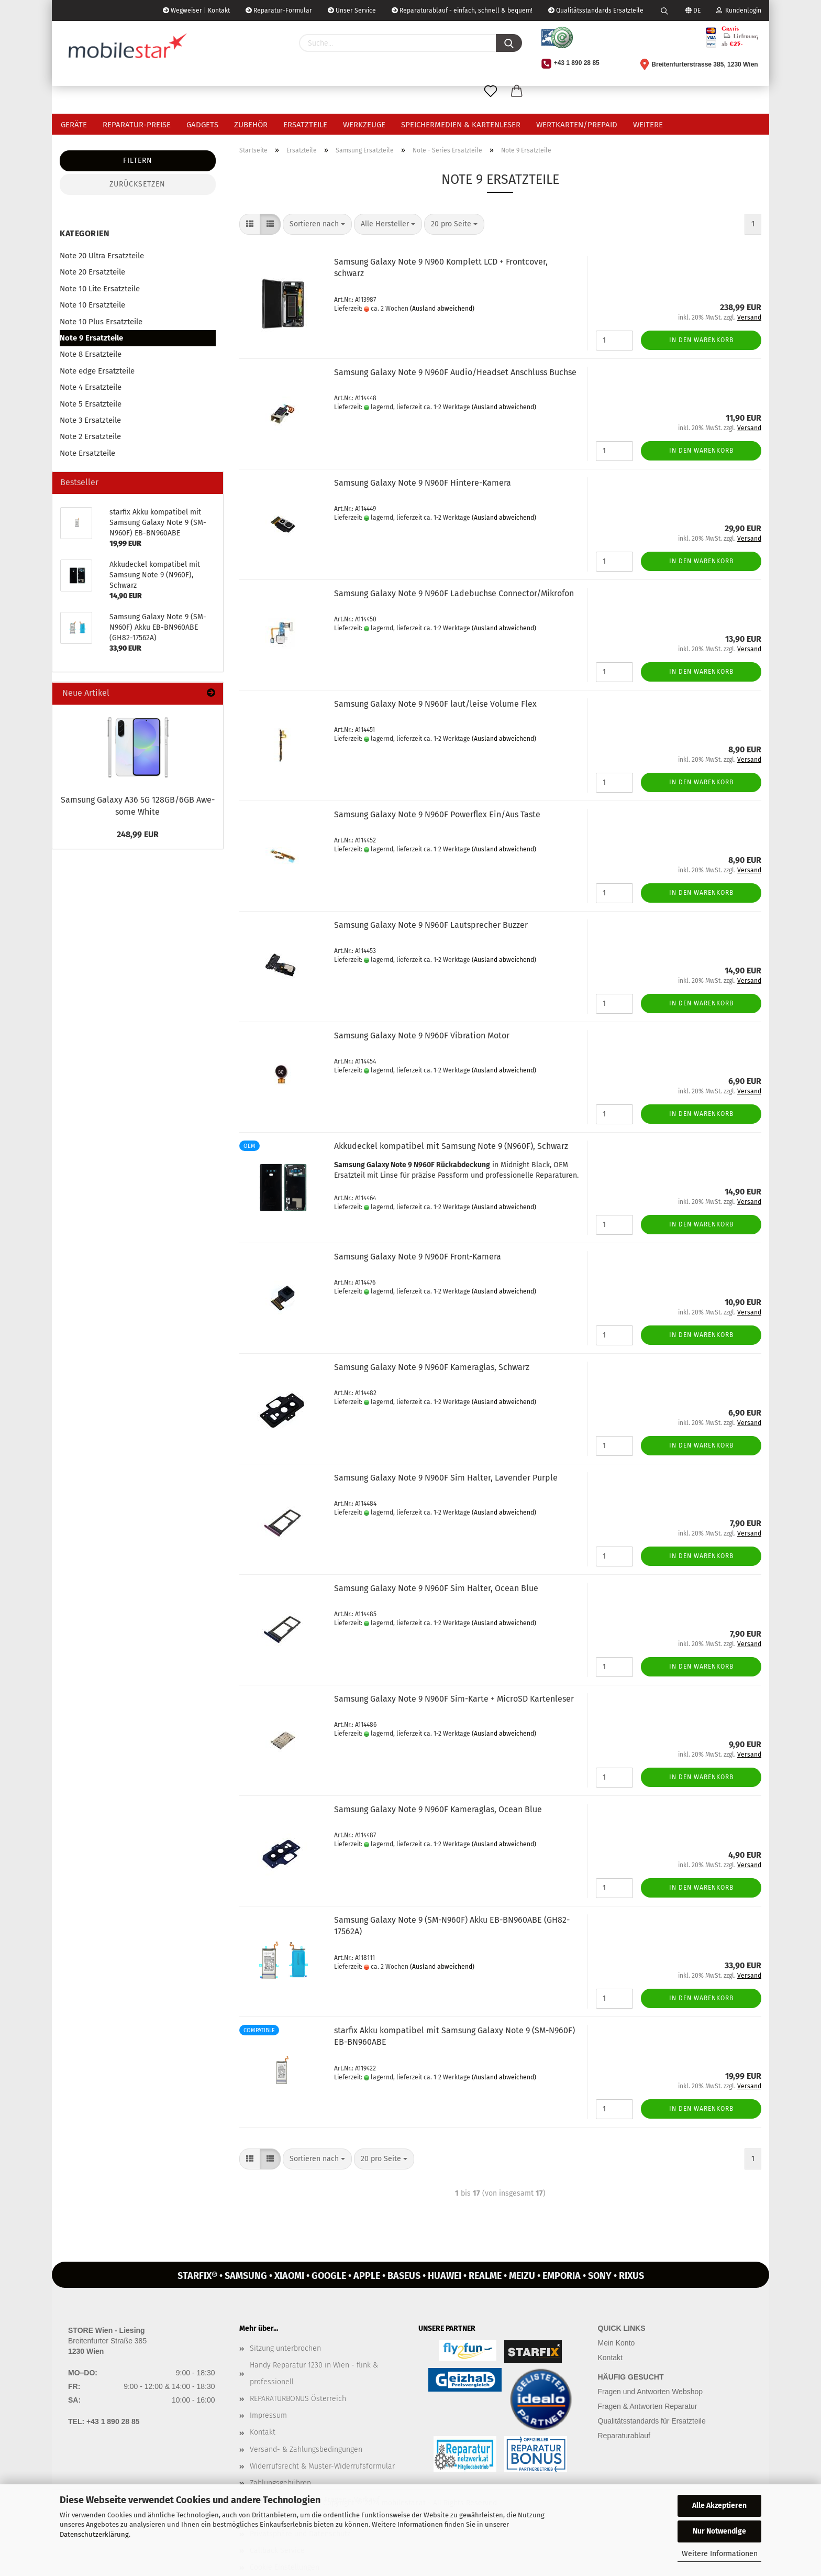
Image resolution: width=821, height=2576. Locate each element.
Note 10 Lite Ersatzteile (100, 288)
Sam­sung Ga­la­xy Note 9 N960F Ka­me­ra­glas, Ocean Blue (438, 1809)
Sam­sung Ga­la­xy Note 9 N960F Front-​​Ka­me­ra (417, 1257)
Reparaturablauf (624, 2435)
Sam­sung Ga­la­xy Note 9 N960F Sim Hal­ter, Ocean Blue (436, 1588)
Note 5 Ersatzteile (90, 404)
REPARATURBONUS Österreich (298, 2398)
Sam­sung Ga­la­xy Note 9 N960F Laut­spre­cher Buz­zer (431, 925)
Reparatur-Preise (137, 124)
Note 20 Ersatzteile (92, 272)
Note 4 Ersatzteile (90, 387)
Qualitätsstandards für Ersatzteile (652, 2421)
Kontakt (262, 2432)
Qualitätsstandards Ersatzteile (596, 10)
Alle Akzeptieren (719, 2505)
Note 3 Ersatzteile (90, 420)
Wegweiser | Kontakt (196, 10)
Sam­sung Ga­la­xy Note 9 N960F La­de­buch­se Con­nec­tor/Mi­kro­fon (454, 593)
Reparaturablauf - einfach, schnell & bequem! (462, 10)
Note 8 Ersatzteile (90, 354)
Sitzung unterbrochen (285, 2348)
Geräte (74, 124)
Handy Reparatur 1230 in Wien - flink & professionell (314, 2373)
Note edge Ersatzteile (97, 371)
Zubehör (251, 124)
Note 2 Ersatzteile (90, 436)
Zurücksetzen (137, 184)
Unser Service (352, 10)
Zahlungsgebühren (280, 2483)
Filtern (137, 160)
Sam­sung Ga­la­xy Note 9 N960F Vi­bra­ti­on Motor (421, 1035)
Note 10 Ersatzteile (92, 305)
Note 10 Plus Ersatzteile (101, 321)
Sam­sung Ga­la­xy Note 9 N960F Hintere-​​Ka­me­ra (422, 483)
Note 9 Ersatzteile (91, 338)
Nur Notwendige (719, 2531)
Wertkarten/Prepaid (576, 124)
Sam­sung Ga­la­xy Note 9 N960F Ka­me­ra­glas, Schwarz (431, 1367)
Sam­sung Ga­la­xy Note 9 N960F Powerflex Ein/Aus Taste (437, 814)
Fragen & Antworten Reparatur (647, 2406)
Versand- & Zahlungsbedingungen (306, 2449)
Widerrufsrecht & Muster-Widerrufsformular (322, 2466)
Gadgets (202, 124)
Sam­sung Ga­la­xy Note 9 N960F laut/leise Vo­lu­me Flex (435, 704)
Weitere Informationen (720, 2553)
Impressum (268, 2415)
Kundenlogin (738, 10)
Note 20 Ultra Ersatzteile (102, 255)
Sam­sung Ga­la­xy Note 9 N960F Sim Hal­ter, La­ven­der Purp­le (446, 1478)
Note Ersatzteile (87, 453)
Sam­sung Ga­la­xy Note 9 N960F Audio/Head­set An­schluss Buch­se (455, 372)
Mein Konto (616, 2343)
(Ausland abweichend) (442, 308)
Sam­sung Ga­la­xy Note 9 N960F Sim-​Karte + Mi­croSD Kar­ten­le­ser (454, 1699)
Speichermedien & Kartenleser (460, 124)
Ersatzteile (305, 124)
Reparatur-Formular (279, 10)
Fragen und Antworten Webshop (650, 2391)
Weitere (648, 124)
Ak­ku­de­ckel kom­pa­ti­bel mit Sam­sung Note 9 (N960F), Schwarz (451, 1146)
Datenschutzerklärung (94, 2534)
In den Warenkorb (701, 340)
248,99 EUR (138, 834)
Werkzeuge (364, 124)
